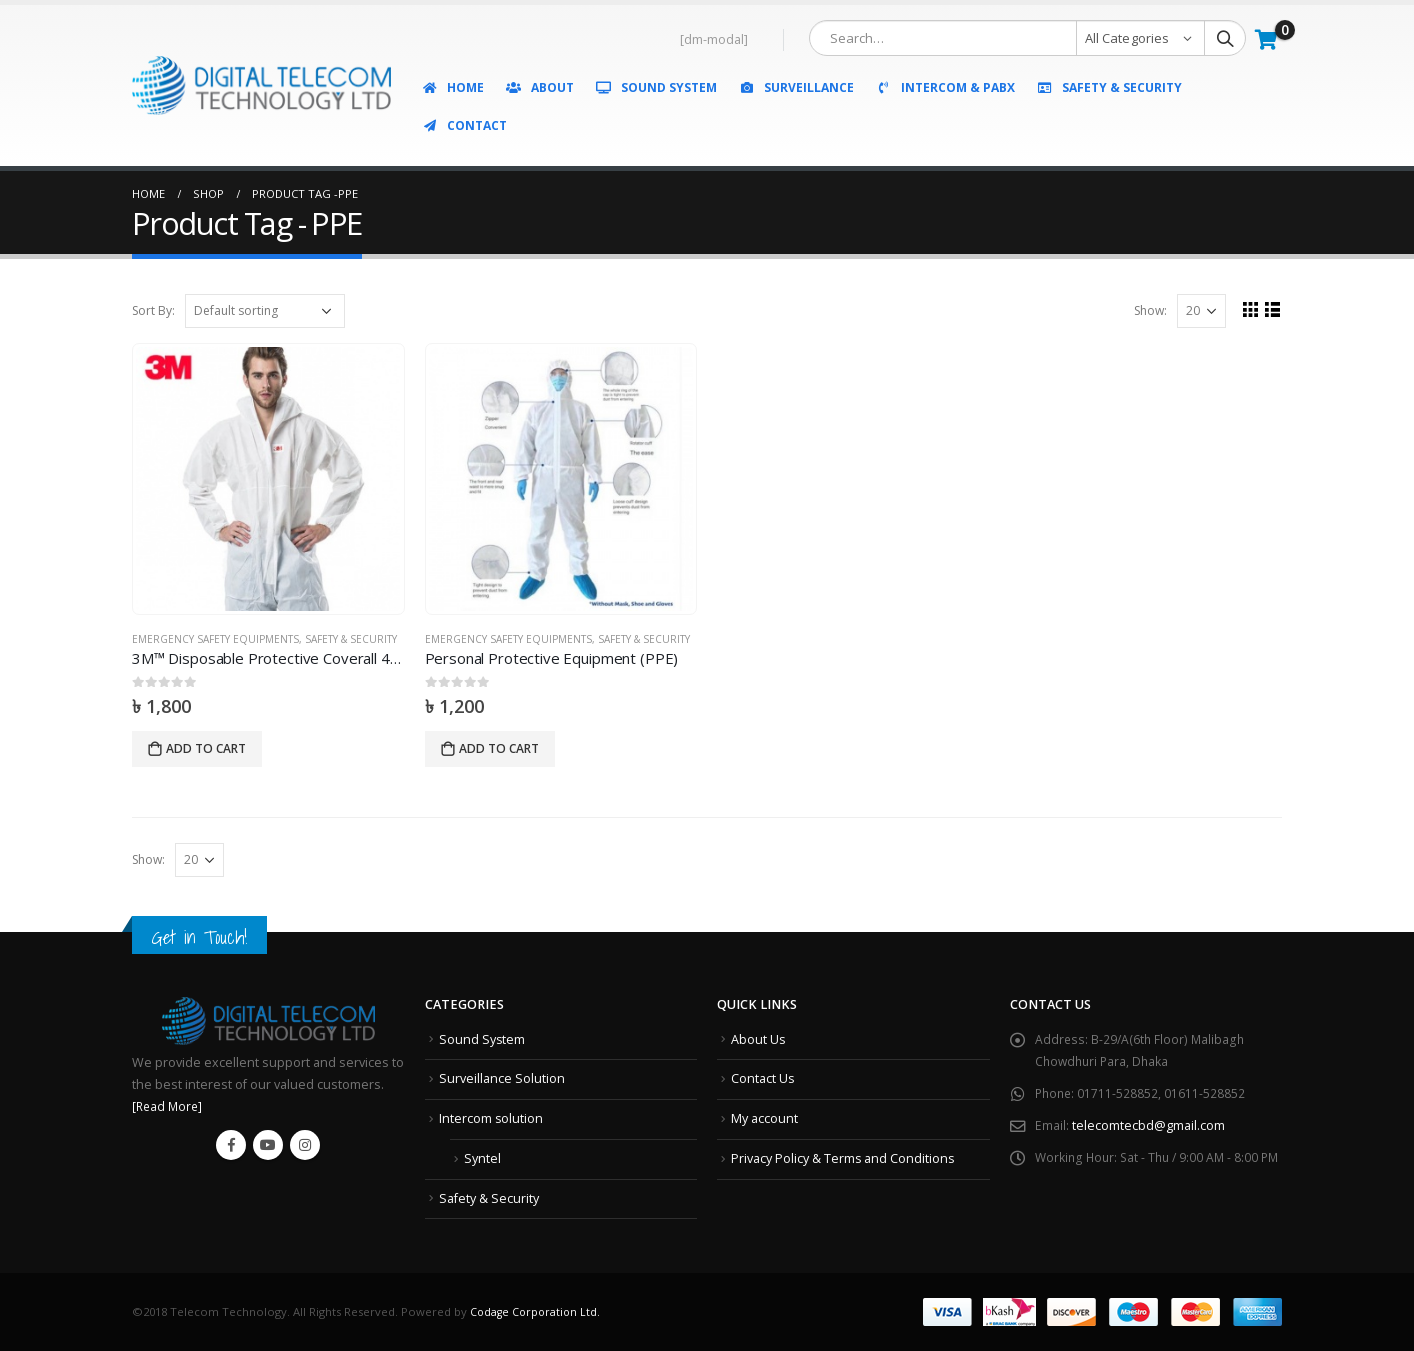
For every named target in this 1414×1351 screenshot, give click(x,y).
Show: (1148, 310)
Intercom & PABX (945, 87)
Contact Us (763, 1078)
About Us (758, 1039)
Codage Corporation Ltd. (537, 1311)
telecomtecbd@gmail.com (1148, 1125)
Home (452, 87)
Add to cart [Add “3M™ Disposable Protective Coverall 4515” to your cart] (206, 748)
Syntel (482, 1157)
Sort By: (153, 310)
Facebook (231, 1145)
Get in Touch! (204, 936)
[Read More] (169, 1106)
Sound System (656, 87)
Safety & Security (1109, 87)
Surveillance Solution (502, 1078)
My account (764, 1118)
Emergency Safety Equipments (215, 639)
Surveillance (796, 87)
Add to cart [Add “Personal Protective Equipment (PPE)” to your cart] (499, 748)
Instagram (305, 1145)
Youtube (268, 1145)
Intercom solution (491, 1118)
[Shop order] (265, 311)
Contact (464, 125)
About (539, 87)
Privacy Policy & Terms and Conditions (843, 1157)
